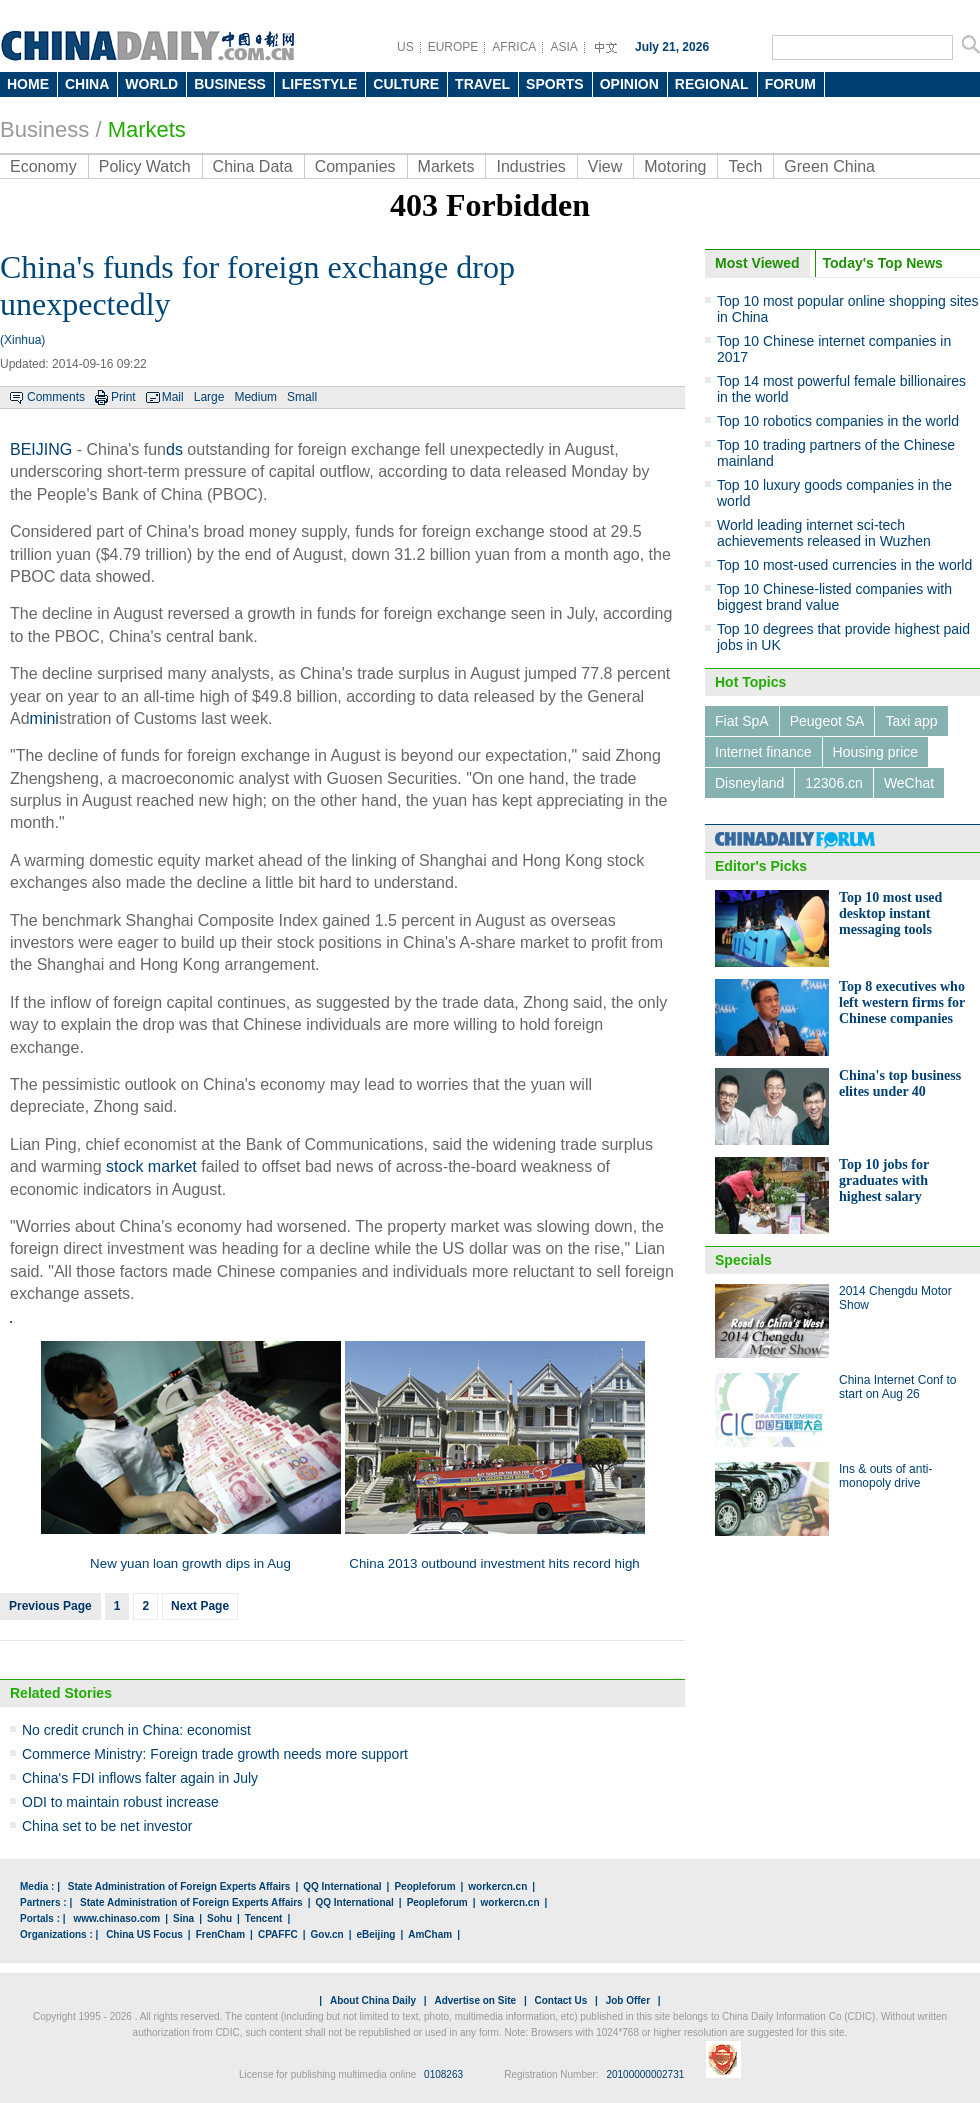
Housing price (876, 752)
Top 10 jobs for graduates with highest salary (884, 1180)
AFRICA (514, 47)
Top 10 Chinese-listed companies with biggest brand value (834, 597)
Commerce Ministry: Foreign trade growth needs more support (215, 1754)
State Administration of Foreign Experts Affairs (179, 1886)
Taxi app (911, 721)
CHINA (87, 84)
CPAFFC (278, 1934)
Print (123, 397)
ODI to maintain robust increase (120, 1802)
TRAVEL (482, 84)
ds (174, 449)
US (405, 47)
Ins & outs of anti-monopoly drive (885, 1476)
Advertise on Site (475, 2000)
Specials (743, 1260)
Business (44, 129)
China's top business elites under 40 (900, 1083)
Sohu (219, 1918)
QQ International (342, 1886)
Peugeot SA (827, 721)
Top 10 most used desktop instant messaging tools (890, 913)
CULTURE (406, 84)
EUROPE (453, 47)
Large (209, 397)
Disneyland (749, 783)
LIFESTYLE (319, 84)
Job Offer (628, 2000)
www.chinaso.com (116, 1918)
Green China (829, 166)
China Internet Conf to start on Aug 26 (897, 1387)
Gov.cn (327, 1934)
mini (44, 718)
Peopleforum (424, 1886)
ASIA (563, 47)
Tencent (264, 1918)
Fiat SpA (742, 721)
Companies (355, 166)
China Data (253, 166)
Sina (183, 1918)
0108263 (443, 2074)
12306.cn (834, 783)
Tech (745, 166)
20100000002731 (645, 2074)
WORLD (151, 84)
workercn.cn (497, 1886)
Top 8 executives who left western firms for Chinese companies (902, 1002)
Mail (173, 397)
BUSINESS (230, 84)
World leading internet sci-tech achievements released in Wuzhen (824, 533)
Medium (255, 397)
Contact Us (560, 2000)
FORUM (790, 84)
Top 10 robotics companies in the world (838, 421)
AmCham (430, 1934)
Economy (43, 166)
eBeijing (376, 1934)
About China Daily (373, 2000)
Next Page (200, 1606)
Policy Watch (145, 166)
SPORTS (555, 84)
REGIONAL (712, 84)
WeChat (909, 783)
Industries (530, 166)
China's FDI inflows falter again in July (140, 1778)
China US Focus (144, 1934)
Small (302, 397)
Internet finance (763, 752)
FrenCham (220, 1934)
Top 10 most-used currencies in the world (844, 565)
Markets (147, 129)
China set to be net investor (107, 1826)
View (605, 166)
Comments (56, 397)
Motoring (675, 166)
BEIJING (41, 449)
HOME (28, 84)
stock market (151, 1166)
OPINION (629, 84)
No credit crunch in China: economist (136, 1730)
